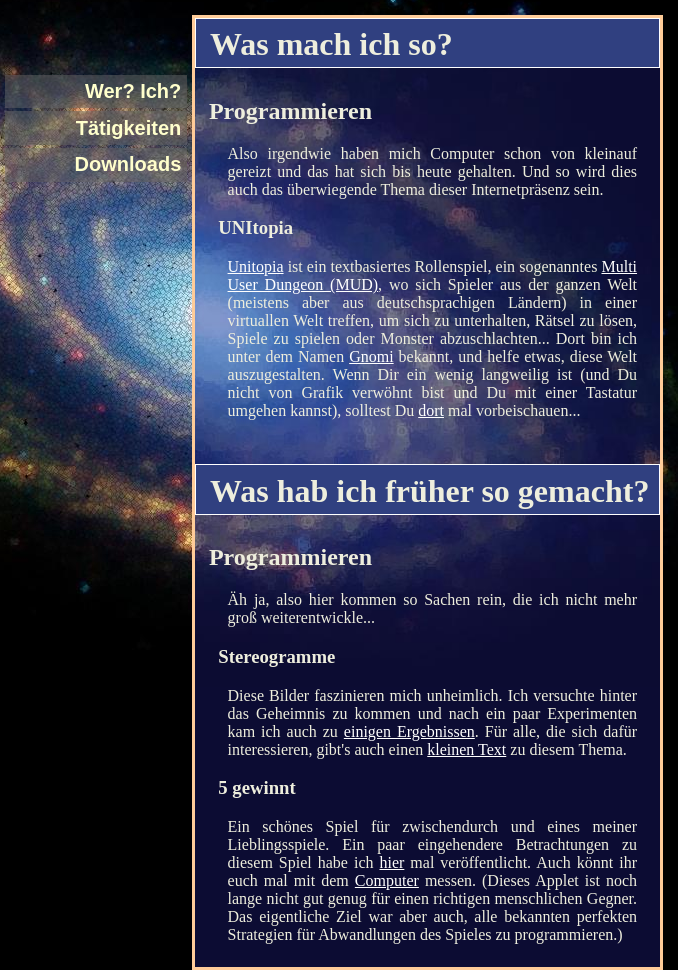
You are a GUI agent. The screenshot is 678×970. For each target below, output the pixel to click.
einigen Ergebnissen (409, 731)
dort (431, 410)
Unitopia (256, 266)
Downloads (128, 164)
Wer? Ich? (133, 91)
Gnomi (371, 356)
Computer (387, 880)
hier (391, 862)
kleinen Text (466, 749)
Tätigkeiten (129, 128)
